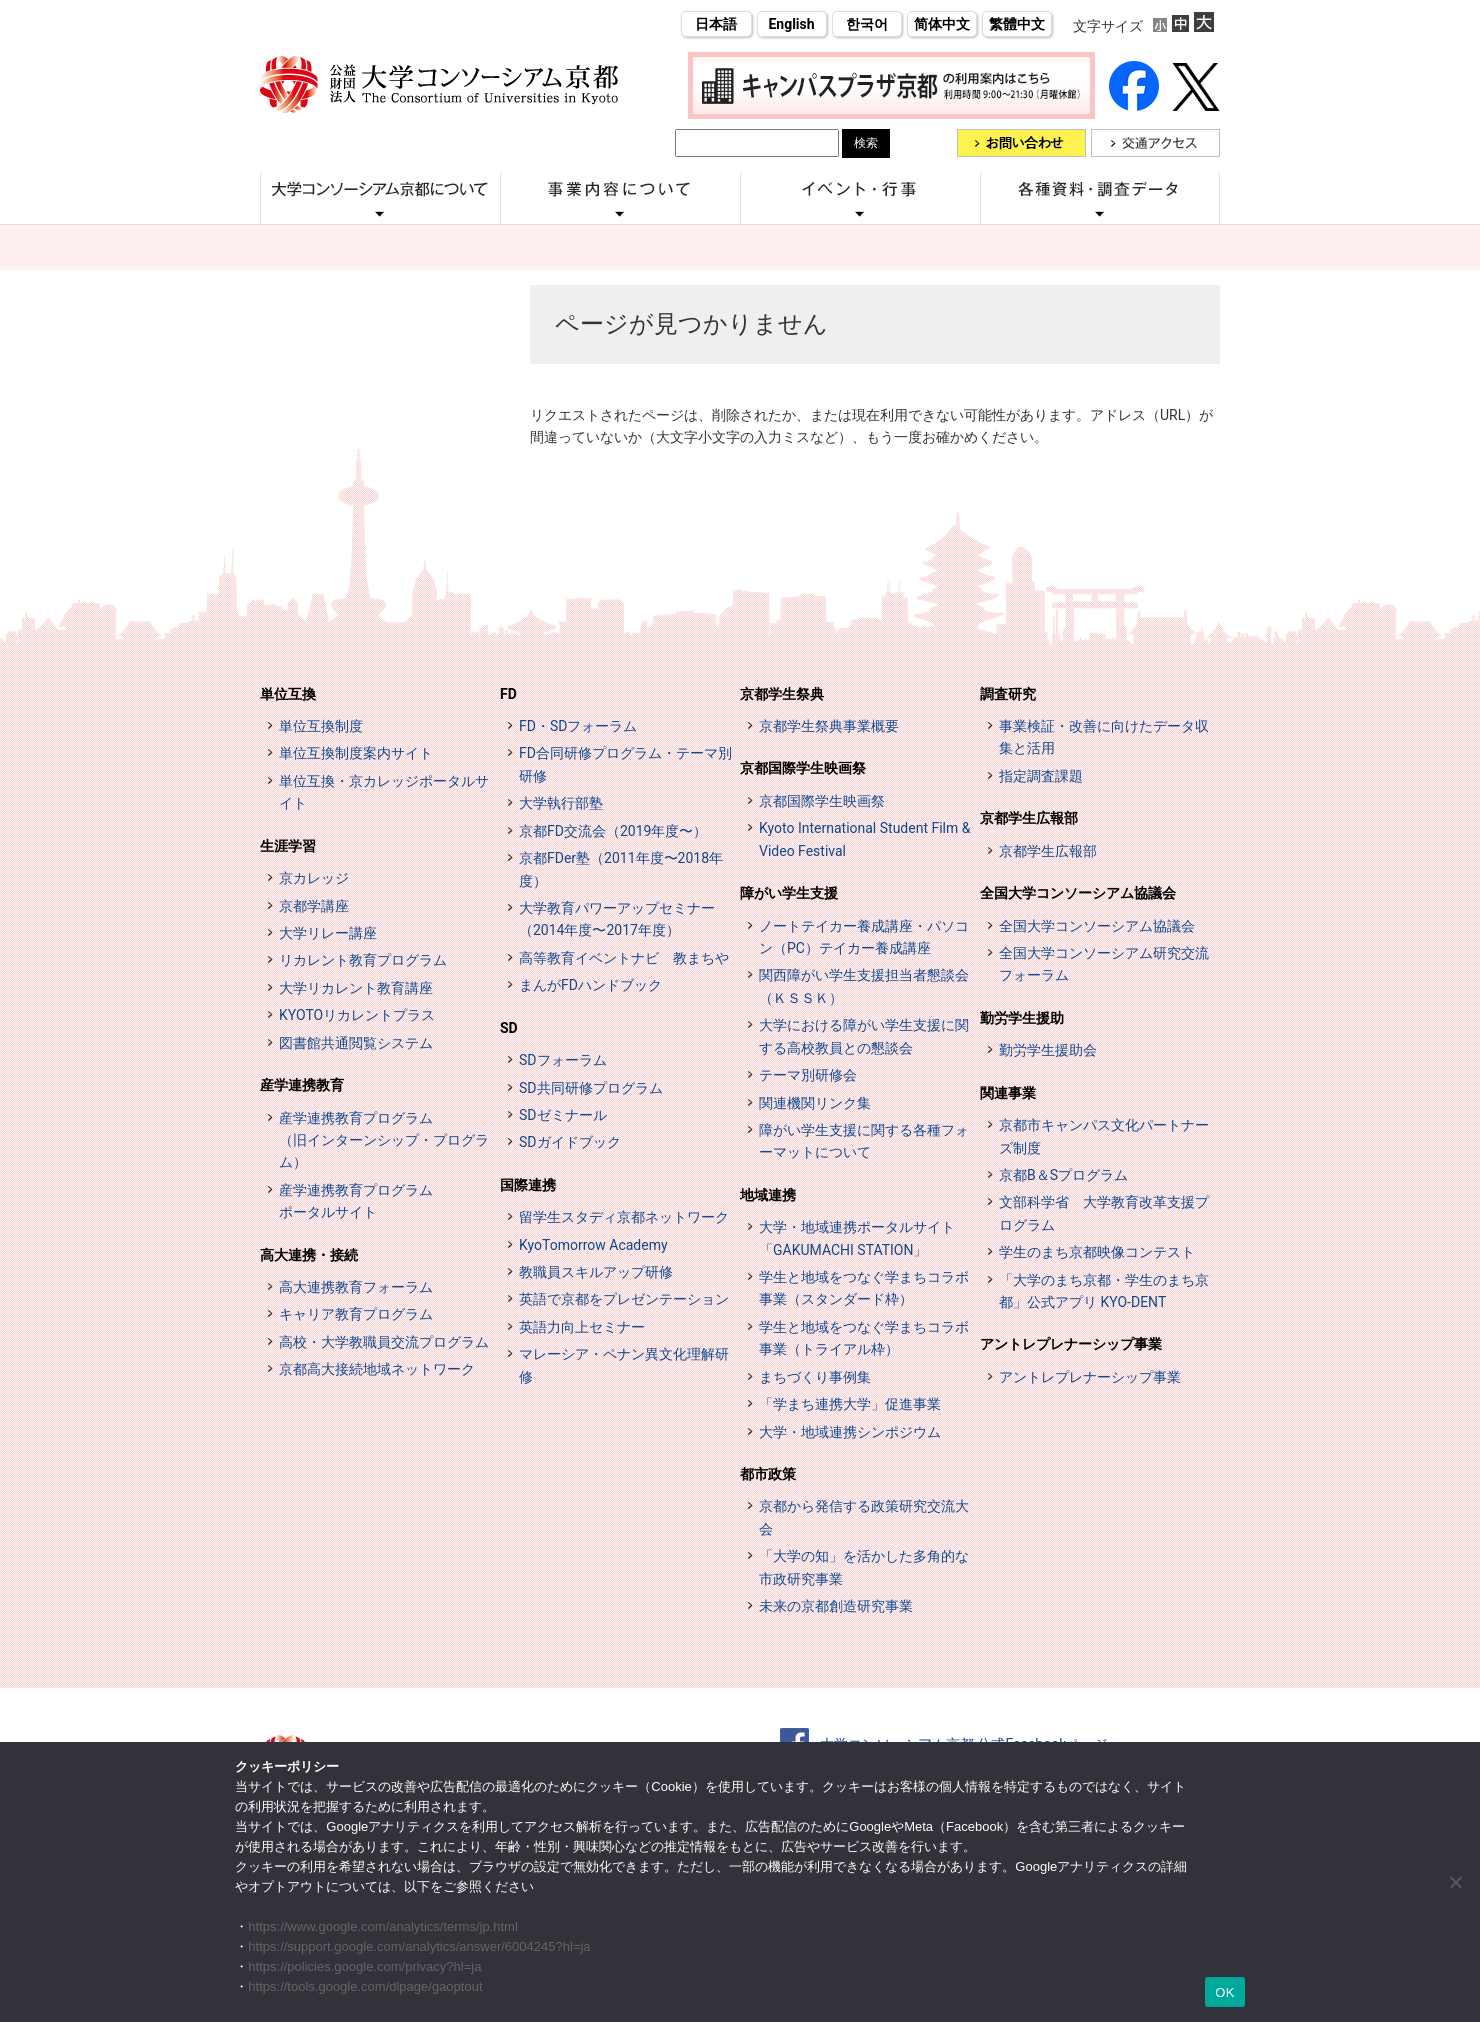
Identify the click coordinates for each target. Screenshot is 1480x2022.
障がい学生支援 (789, 893)
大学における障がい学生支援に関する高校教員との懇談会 (864, 1036)
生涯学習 (288, 846)
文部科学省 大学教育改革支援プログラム (1104, 1213)
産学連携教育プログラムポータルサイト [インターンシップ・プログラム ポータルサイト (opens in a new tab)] (356, 1201)
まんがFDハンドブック (590, 985)
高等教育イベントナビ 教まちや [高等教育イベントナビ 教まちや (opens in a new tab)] (624, 958)
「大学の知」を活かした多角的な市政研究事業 (864, 1567)
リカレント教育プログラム (363, 960)
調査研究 (1008, 694)
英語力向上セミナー (582, 1327)
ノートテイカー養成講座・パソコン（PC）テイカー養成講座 (864, 937)
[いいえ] (1455, 1882)
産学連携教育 (302, 1085)
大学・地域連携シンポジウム (850, 1432)
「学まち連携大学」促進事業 (850, 1404)
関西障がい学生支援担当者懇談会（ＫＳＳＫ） (864, 986)
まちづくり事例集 (815, 1377)
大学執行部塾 (561, 803)
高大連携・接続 (309, 1255)
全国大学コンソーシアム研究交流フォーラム (1104, 964)
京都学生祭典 (782, 694)
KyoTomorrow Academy (593, 1245)
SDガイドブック (570, 1142)
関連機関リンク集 (815, 1103)
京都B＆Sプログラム (1063, 1175)
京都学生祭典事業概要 (829, 726)
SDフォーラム (563, 1060)
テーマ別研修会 (808, 1075)
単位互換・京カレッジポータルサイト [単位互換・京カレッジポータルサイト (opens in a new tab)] (384, 792)
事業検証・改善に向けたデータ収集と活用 (1104, 737)
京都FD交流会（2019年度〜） (613, 831)
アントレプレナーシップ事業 (1071, 1344)
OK (1224, 1992)
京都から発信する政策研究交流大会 (864, 1517)
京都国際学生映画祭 (803, 768)
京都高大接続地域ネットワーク (377, 1369)
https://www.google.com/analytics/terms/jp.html (383, 1926)
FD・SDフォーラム (578, 726)
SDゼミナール (563, 1115)
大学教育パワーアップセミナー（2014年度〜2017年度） (617, 919)
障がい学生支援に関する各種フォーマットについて (864, 1141)
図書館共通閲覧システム (356, 1043)
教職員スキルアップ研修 (596, 1272)
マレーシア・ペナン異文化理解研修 (624, 1365)
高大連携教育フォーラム (356, 1287)
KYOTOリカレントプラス (357, 1015)
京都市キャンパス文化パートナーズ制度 (1104, 1136)
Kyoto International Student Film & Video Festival (864, 839)
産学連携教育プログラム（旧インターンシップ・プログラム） (384, 1140)
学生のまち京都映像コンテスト (1097, 1252)
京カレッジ (314, 878)
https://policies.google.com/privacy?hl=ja (364, 1966)
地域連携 (768, 1195)
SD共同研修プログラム (591, 1088)
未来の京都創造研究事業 (836, 1606)
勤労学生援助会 (1048, 1050)
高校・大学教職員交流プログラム (384, 1342)
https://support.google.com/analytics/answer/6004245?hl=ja (419, 1946)
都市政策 (768, 1474)
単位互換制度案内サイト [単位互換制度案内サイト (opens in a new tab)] (356, 753)
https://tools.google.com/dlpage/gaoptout (365, 1986)
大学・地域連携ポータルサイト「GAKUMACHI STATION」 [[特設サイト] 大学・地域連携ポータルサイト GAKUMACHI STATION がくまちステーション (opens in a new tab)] (857, 1238)
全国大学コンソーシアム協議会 (1078, 893)
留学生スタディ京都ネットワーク (624, 1217)
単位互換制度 (321, 726)
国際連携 (528, 1185)
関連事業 (1008, 1093)
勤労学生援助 (1022, 1018)
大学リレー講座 (328, 933)
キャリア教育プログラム (356, 1314)
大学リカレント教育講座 (356, 988)
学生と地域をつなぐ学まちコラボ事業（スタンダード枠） (864, 1288)
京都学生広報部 (1029, 818)
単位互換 (288, 694)
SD (509, 1028)
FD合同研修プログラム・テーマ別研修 (625, 764)
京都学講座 (314, 906)
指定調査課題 (1041, 776)
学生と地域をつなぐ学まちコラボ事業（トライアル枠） (864, 1338)
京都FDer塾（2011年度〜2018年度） (621, 869)
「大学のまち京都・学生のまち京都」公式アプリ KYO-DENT (1104, 1291)
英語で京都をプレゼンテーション (624, 1299)
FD (508, 694)
